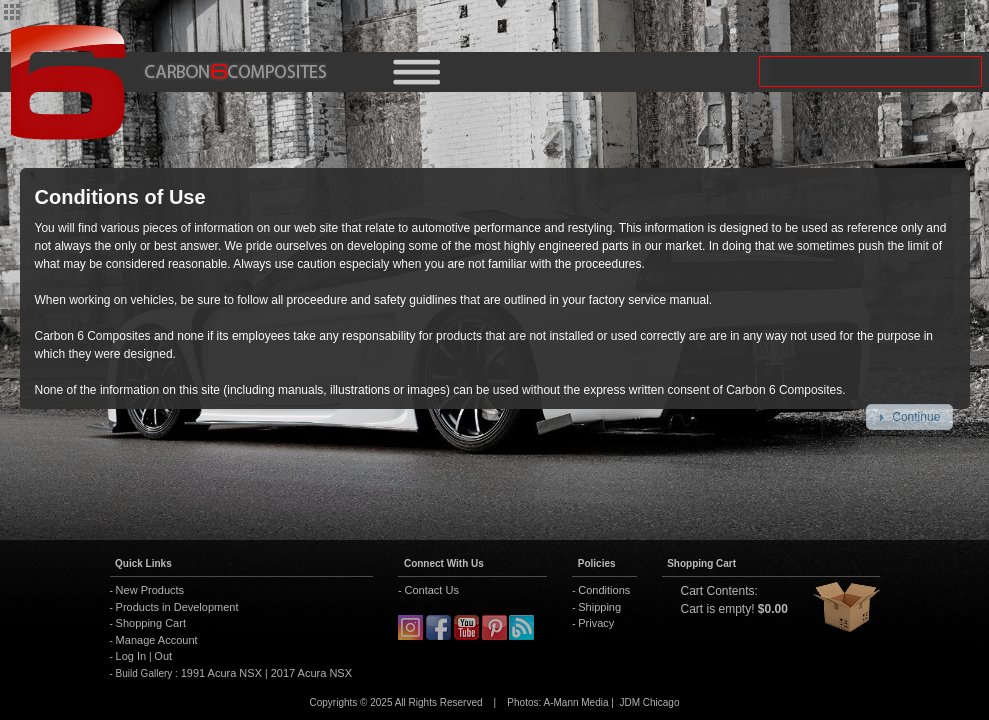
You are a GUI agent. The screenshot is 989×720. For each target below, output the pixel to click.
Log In (131, 656)
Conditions (604, 590)
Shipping (599, 607)
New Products (150, 590)
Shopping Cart (151, 623)
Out (163, 656)
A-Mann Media (575, 702)
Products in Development (177, 607)
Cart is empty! (718, 609)
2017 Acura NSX (310, 673)
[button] (909, 417)
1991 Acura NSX (223, 673)
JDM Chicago (649, 702)
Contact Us (431, 590)
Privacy (596, 623)
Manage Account (157, 640)
